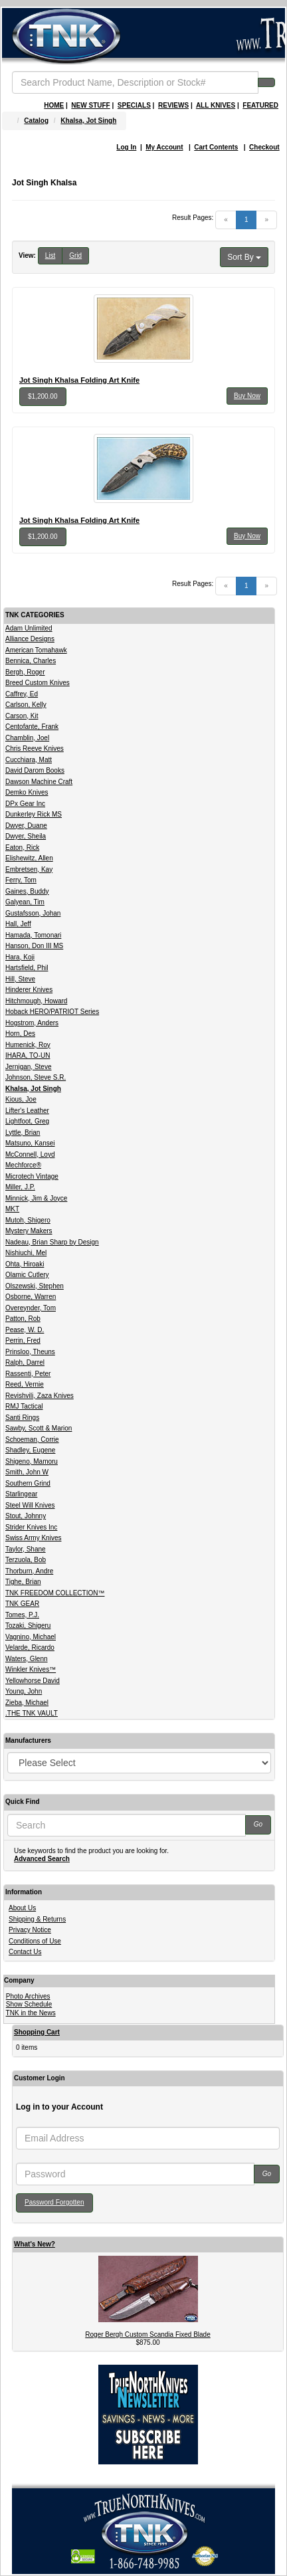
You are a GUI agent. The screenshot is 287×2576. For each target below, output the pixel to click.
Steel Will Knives (29, 1505)
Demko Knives (26, 792)
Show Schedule (29, 2004)
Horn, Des (20, 1033)
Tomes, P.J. (22, 1615)
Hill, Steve (20, 979)
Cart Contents (216, 147)
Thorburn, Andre (29, 1571)
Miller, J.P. (20, 1187)
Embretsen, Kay (28, 869)
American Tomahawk (36, 650)
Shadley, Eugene (30, 1450)
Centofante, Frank (31, 726)
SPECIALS (134, 105)
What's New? (34, 2244)
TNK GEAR (22, 1603)
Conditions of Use (35, 1941)
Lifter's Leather (27, 1110)
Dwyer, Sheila (25, 836)
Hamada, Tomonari (33, 935)
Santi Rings (22, 1417)
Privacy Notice (30, 1929)
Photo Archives (28, 1996)
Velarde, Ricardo (29, 1647)
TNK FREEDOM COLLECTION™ (54, 1593)
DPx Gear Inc (25, 803)
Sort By (244, 257)
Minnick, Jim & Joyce (36, 1198)
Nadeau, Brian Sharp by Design (52, 1242)
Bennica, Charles (30, 660)
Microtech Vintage (31, 1176)
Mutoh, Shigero (27, 1220)
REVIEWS (173, 105)
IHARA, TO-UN (27, 1055)
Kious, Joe (21, 1099)
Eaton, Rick (22, 847)
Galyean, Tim (25, 902)
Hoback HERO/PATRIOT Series (52, 1011)
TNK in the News (31, 2013)
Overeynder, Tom (30, 1308)
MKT (12, 1209)
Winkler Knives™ (30, 1669)
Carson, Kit (21, 716)
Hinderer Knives (28, 989)
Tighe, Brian (23, 1581)
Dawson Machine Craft (38, 781)
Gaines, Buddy (27, 891)
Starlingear (21, 1494)
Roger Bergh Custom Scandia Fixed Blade (147, 2334)
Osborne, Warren (30, 1296)
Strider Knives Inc (31, 1527)
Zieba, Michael (26, 1702)
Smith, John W (26, 1472)
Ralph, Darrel (25, 1362)
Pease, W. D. (24, 1330)
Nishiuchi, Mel (26, 1252)
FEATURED (260, 105)
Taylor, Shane (25, 1549)
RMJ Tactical (24, 1406)
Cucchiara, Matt (28, 759)
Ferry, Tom (21, 880)
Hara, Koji (20, 957)
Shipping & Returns (37, 1919)
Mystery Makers (28, 1231)
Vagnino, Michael (30, 1636)
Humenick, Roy (27, 1044)
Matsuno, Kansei (30, 1143)
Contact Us (25, 1951)
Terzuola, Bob (25, 1559)
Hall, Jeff (18, 924)
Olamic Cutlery (27, 1274)
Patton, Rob (23, 1318)
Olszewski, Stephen (34, 1286)
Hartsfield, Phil (26, 967)
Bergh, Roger (25, 672)
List (50, 255)
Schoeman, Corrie (32, 1439)
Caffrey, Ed (21, 694)
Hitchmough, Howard (36, 1001)
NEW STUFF (90, 105)
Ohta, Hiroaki (24, 1264)
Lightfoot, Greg (27, 1121)
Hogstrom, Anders (31, 1023)
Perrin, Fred (23, 1340)
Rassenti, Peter (27, 1373)
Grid (75, 255)
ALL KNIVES (215, 105)
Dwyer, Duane (26, 825)
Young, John (23, 1691)
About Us (22, 1908)
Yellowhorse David (32, 1680)
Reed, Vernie (24, 1384)
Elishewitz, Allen (29, 858)
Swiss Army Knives (33, 1537)
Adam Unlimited (28, 628)
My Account (164, 147)
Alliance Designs (29, 639)
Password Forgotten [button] (54, 2202)
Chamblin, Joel (27, 738)
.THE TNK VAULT (31, 1713)
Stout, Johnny (25, 1516)
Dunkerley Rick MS (33, 814)
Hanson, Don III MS (34, 945)
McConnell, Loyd (29, 1154)
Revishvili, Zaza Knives (39, 1395)
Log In (126, 147)
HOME (54, 105)
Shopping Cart (37, 2032)
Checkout (264, 147)
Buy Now (247, 395)
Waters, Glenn (26, 1658)
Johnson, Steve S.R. (35, 1077)
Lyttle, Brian (22, 1132)
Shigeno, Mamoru (31, 1461)
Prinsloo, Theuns (30, 1351)
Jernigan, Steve (28, 1066)
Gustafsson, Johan (32, 913)
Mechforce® (23, 1165)
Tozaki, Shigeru (27, 1625)
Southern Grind (27, 1483)
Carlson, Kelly (26, 704)
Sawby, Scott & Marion (38, 1428)
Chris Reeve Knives (34, 748)
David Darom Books (34, 770)
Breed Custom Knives (37, 682)
